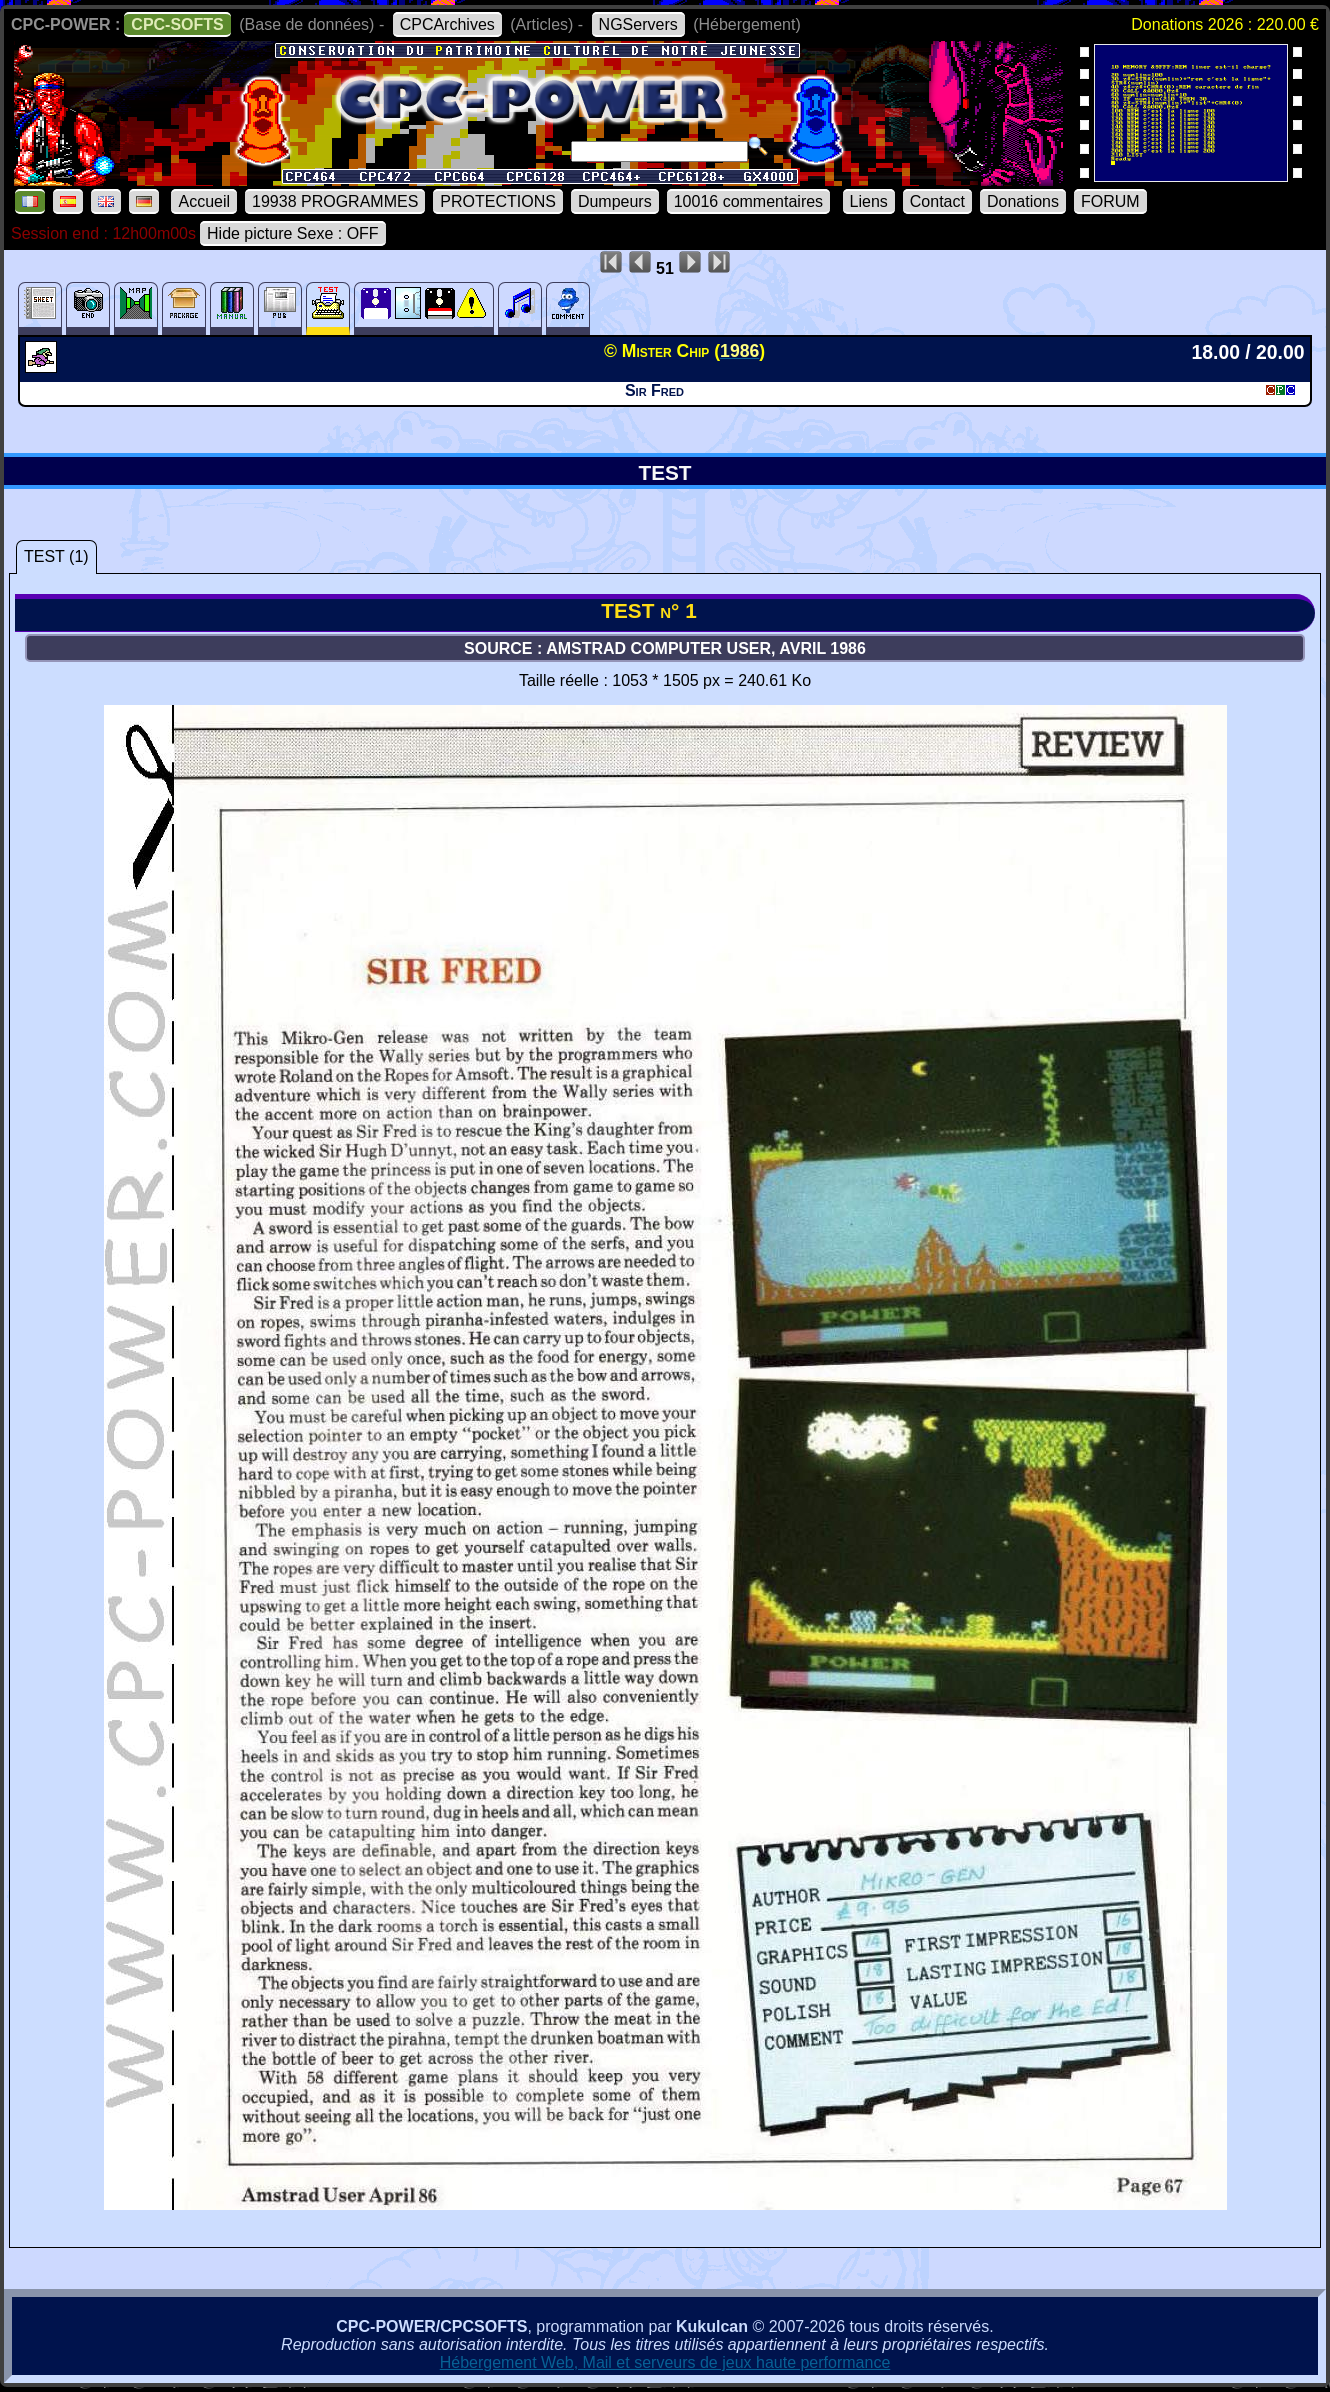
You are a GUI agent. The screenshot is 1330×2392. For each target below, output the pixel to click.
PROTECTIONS (498, 201)
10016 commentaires (748, 201)
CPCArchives (447, 24)
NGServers (638, 24)
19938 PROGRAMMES (335, 201)
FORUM (1110, 201)
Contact (937, 201)
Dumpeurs (615, 201)
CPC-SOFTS (177, 24)
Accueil (204, 201)
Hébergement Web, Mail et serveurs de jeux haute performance (665, 2362)
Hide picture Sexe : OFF (293, 233)
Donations (1023, 201)
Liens (869, 201)
